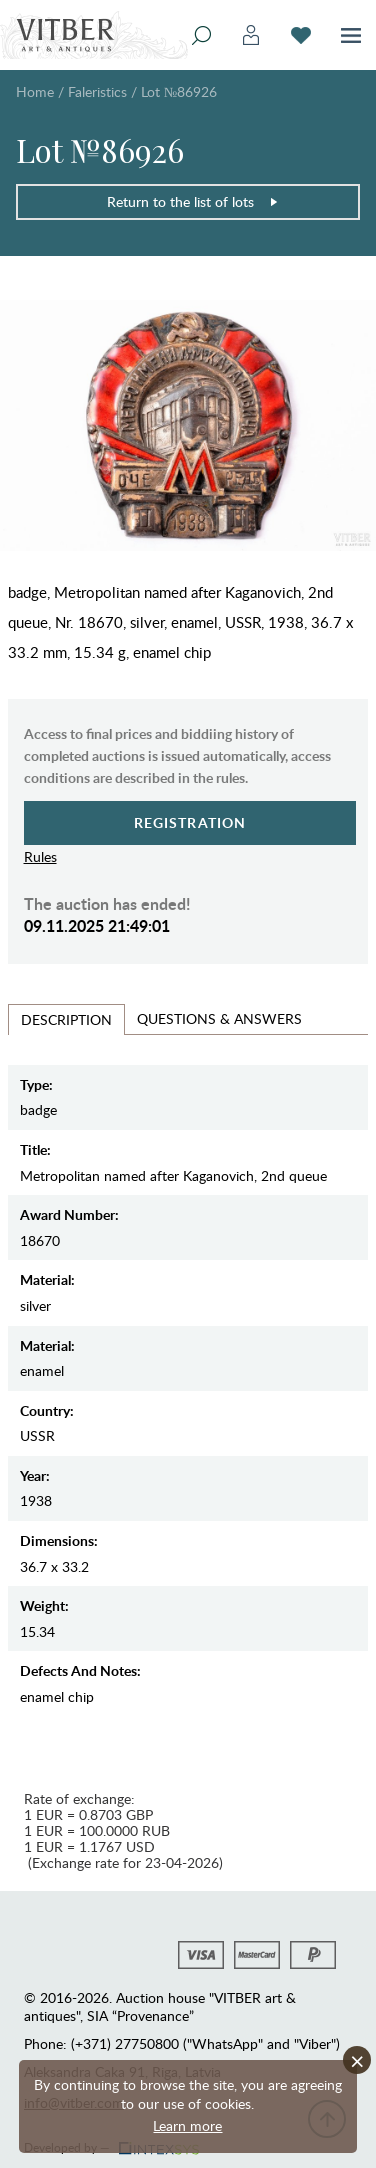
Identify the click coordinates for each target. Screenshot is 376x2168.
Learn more (187, 2125)
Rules (40, 856)
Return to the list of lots (193, 201)
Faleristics (97, 91)
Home (35, 91)
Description (66, 1019)
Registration (190, 822)
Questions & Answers (219, 1018)
